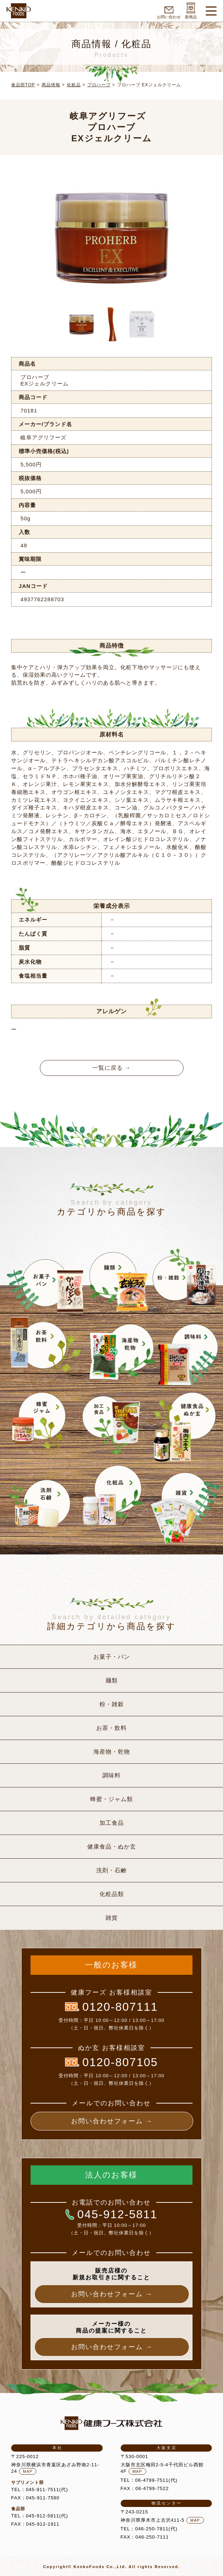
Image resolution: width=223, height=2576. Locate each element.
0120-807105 (111, 2062)
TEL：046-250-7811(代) (149, 2528)
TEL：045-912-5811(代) (39, 2515)
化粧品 (74, 84)
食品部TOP (23, 84)
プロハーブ (99, 84)
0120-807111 (111, 2007)
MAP (28, 2471)
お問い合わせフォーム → (112, 2121)
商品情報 (51, 84)
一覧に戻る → (111, 1068)
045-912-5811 (111, 2214)
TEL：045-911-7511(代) (39, 2489)
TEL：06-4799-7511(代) (149, 2480)
